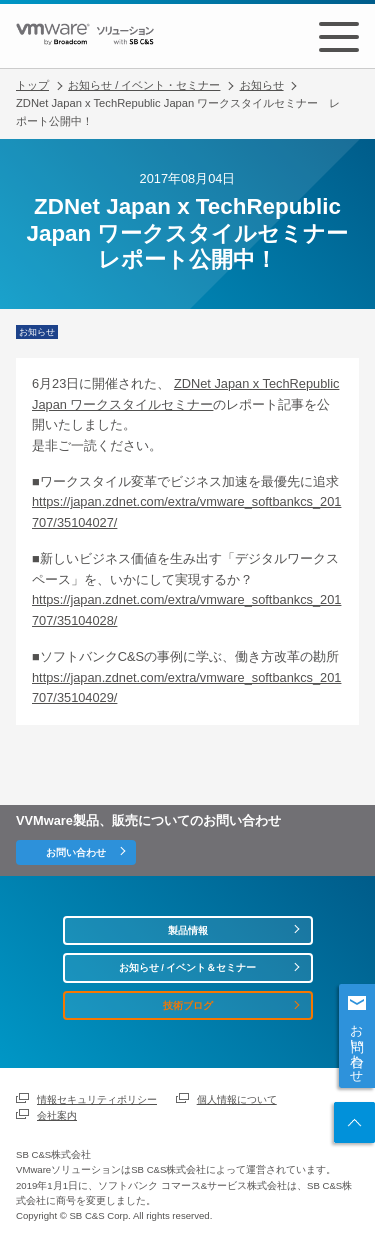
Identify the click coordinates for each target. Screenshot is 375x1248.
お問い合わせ (357, 1046)
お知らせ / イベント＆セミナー (188, 967)
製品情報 (188, 930)
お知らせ (262, 85)
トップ (32, 85)
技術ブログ (188, 1005)
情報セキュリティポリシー (97, 1099)
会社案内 (57, 1115)
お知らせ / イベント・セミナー (144, 85)
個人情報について (237, 1099)
